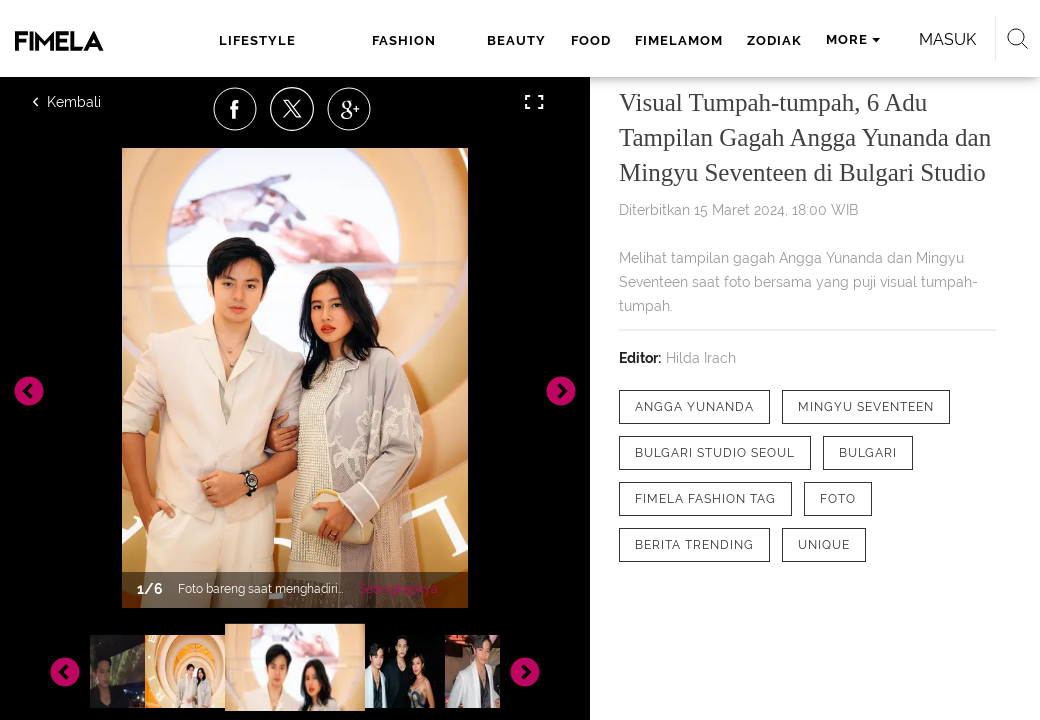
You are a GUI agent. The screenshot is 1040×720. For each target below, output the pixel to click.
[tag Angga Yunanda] (694, 407)
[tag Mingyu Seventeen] (866, 407)
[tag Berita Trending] (694, 545)
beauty (516, 40)
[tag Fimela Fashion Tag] (705, 499)
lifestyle (257, 40)
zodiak (774, 40)
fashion (404, 40)
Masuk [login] (947, 39)
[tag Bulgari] (868, 453)
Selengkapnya (398, 589)
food (591, 40)
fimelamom (679, 40)
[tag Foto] (838, 499)
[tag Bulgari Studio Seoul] (715, 453)
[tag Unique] (824, 545)
